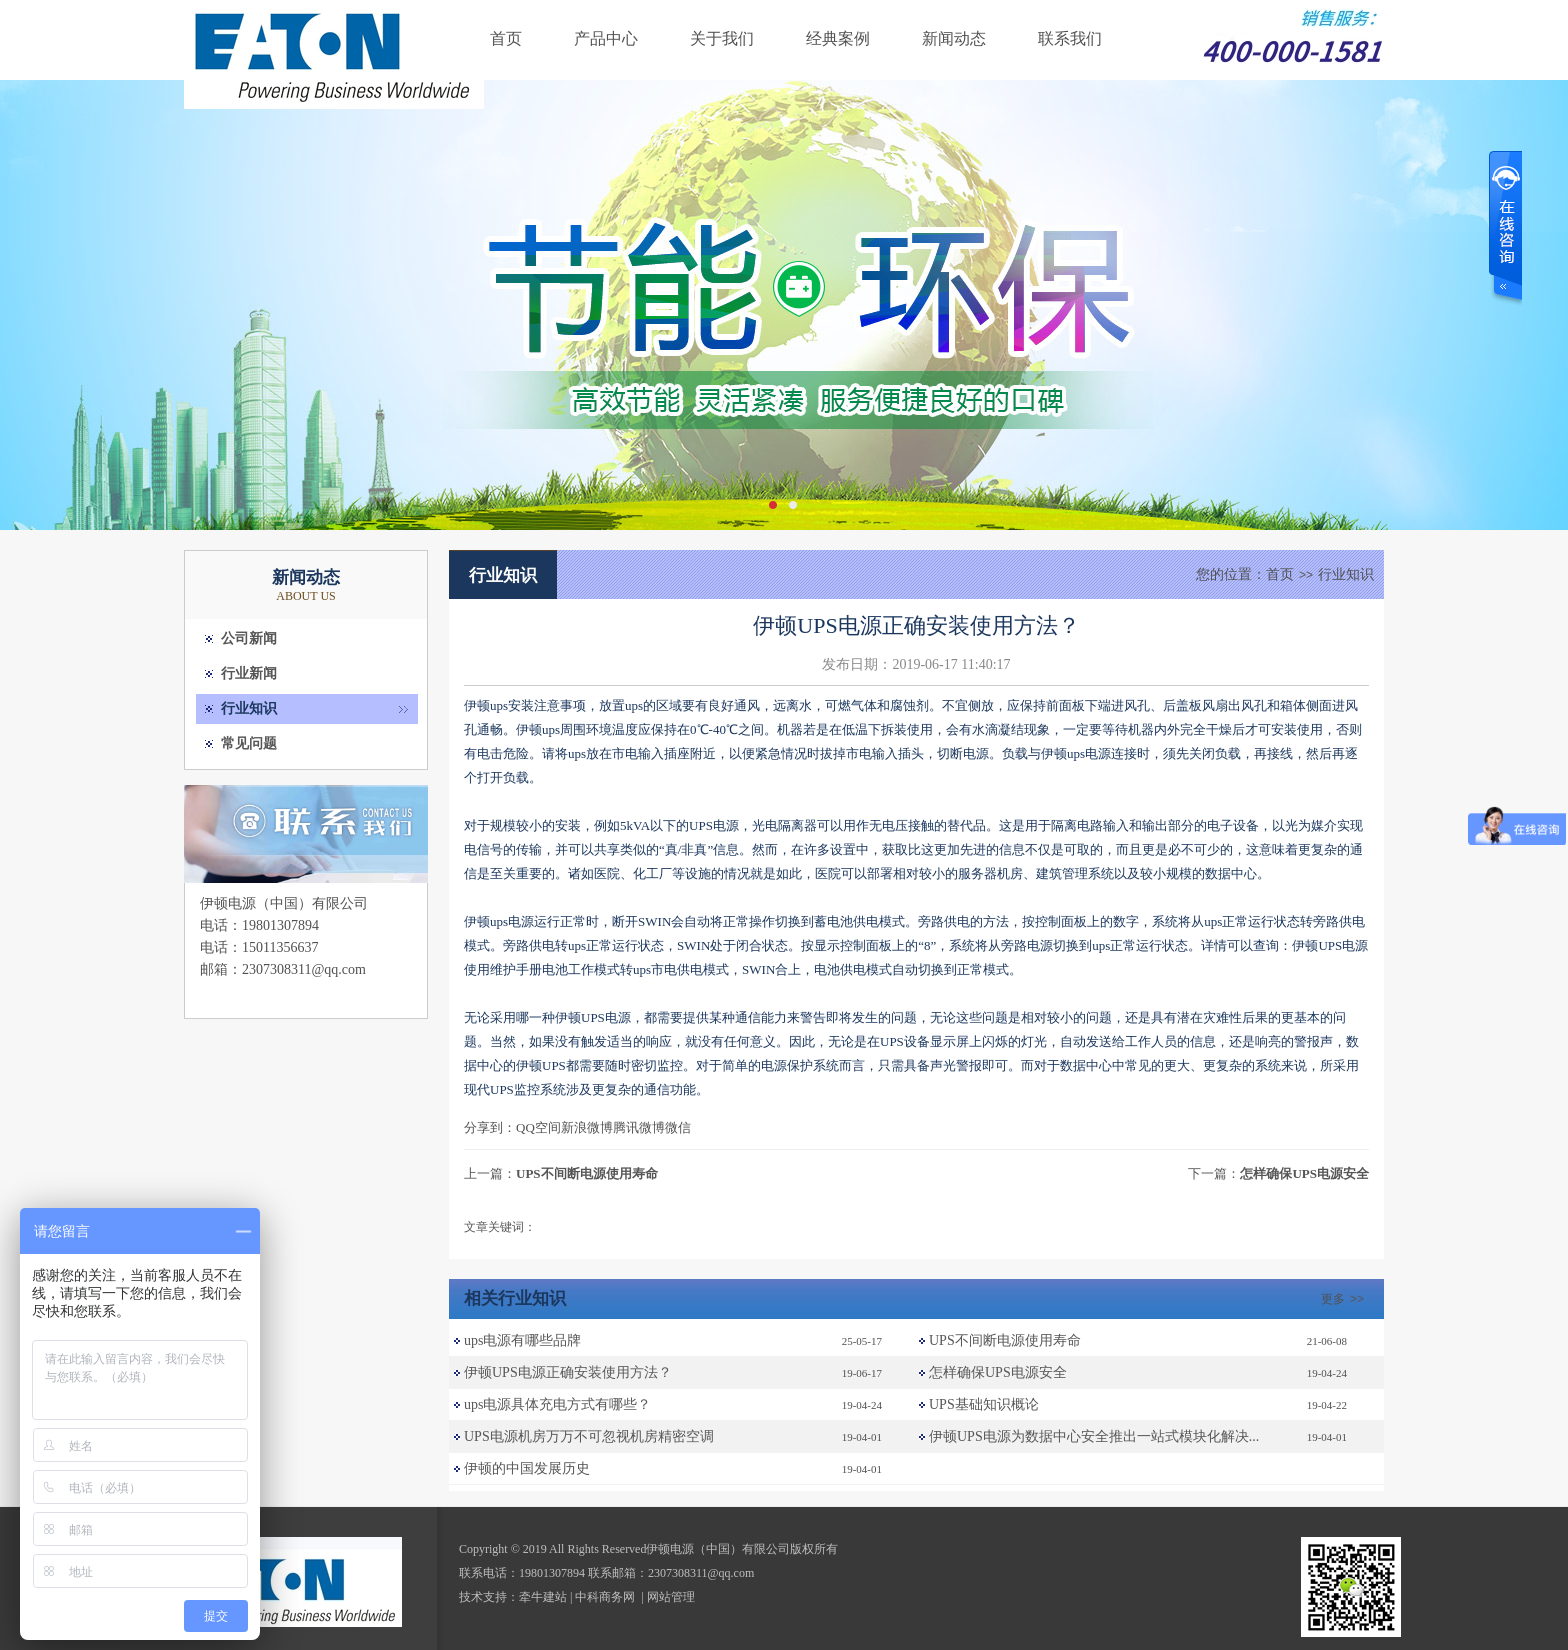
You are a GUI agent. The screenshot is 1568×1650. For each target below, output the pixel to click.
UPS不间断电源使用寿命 (587, 1173)
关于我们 (722, 38)
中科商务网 (605, 1597)
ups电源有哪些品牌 (522, 1340)
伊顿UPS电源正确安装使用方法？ (568, 1372)
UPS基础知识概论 (984, 1404)
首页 (506, 38)
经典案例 (838, 38)
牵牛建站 (543, 1597)
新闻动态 (954, 38)
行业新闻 (249, 673)
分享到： (490, 1127)
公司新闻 (249, 638)
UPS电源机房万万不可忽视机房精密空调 (589, 1436)
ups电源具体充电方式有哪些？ (557, 1404)
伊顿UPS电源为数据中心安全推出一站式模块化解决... (1094, 1436)
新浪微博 (587, 1127)
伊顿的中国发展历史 (527, 1468)
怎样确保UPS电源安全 (1304, 1173)
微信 (678, 1127)
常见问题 (249, 743)
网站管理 (671, 1597)
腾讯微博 (639, 1127)
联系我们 (1070, 38)
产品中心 (606, 38)
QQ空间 (538, 1127)
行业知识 (249, 708)
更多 (1345, 1299)
